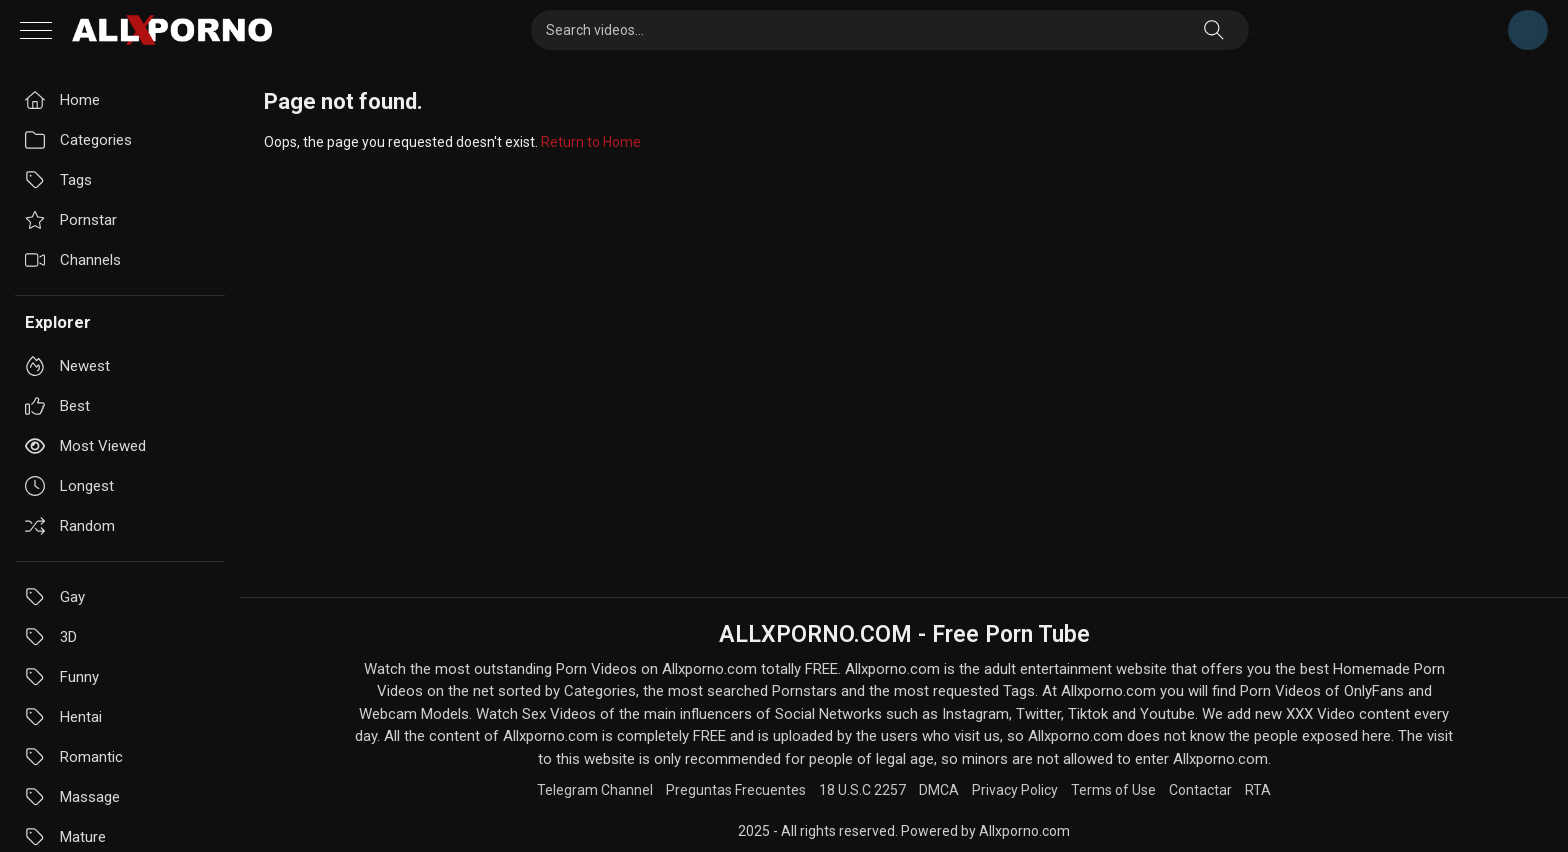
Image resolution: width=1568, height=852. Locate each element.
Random (70, 526)
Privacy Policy (1015, 790)
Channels (73, 260)
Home (62, 100)
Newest (67, 366)
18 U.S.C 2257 (862, 790)
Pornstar (71, 220)
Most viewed (85, 446)
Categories (78, 140)
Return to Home (591, 142)
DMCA (939, 790)
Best (57, 406)
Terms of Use (1113, 790)
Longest (69, 486)
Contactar (1200, 790)
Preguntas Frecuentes (736, 790)
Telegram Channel (1528, 30)
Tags (58, 180)
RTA (1258, 790)
